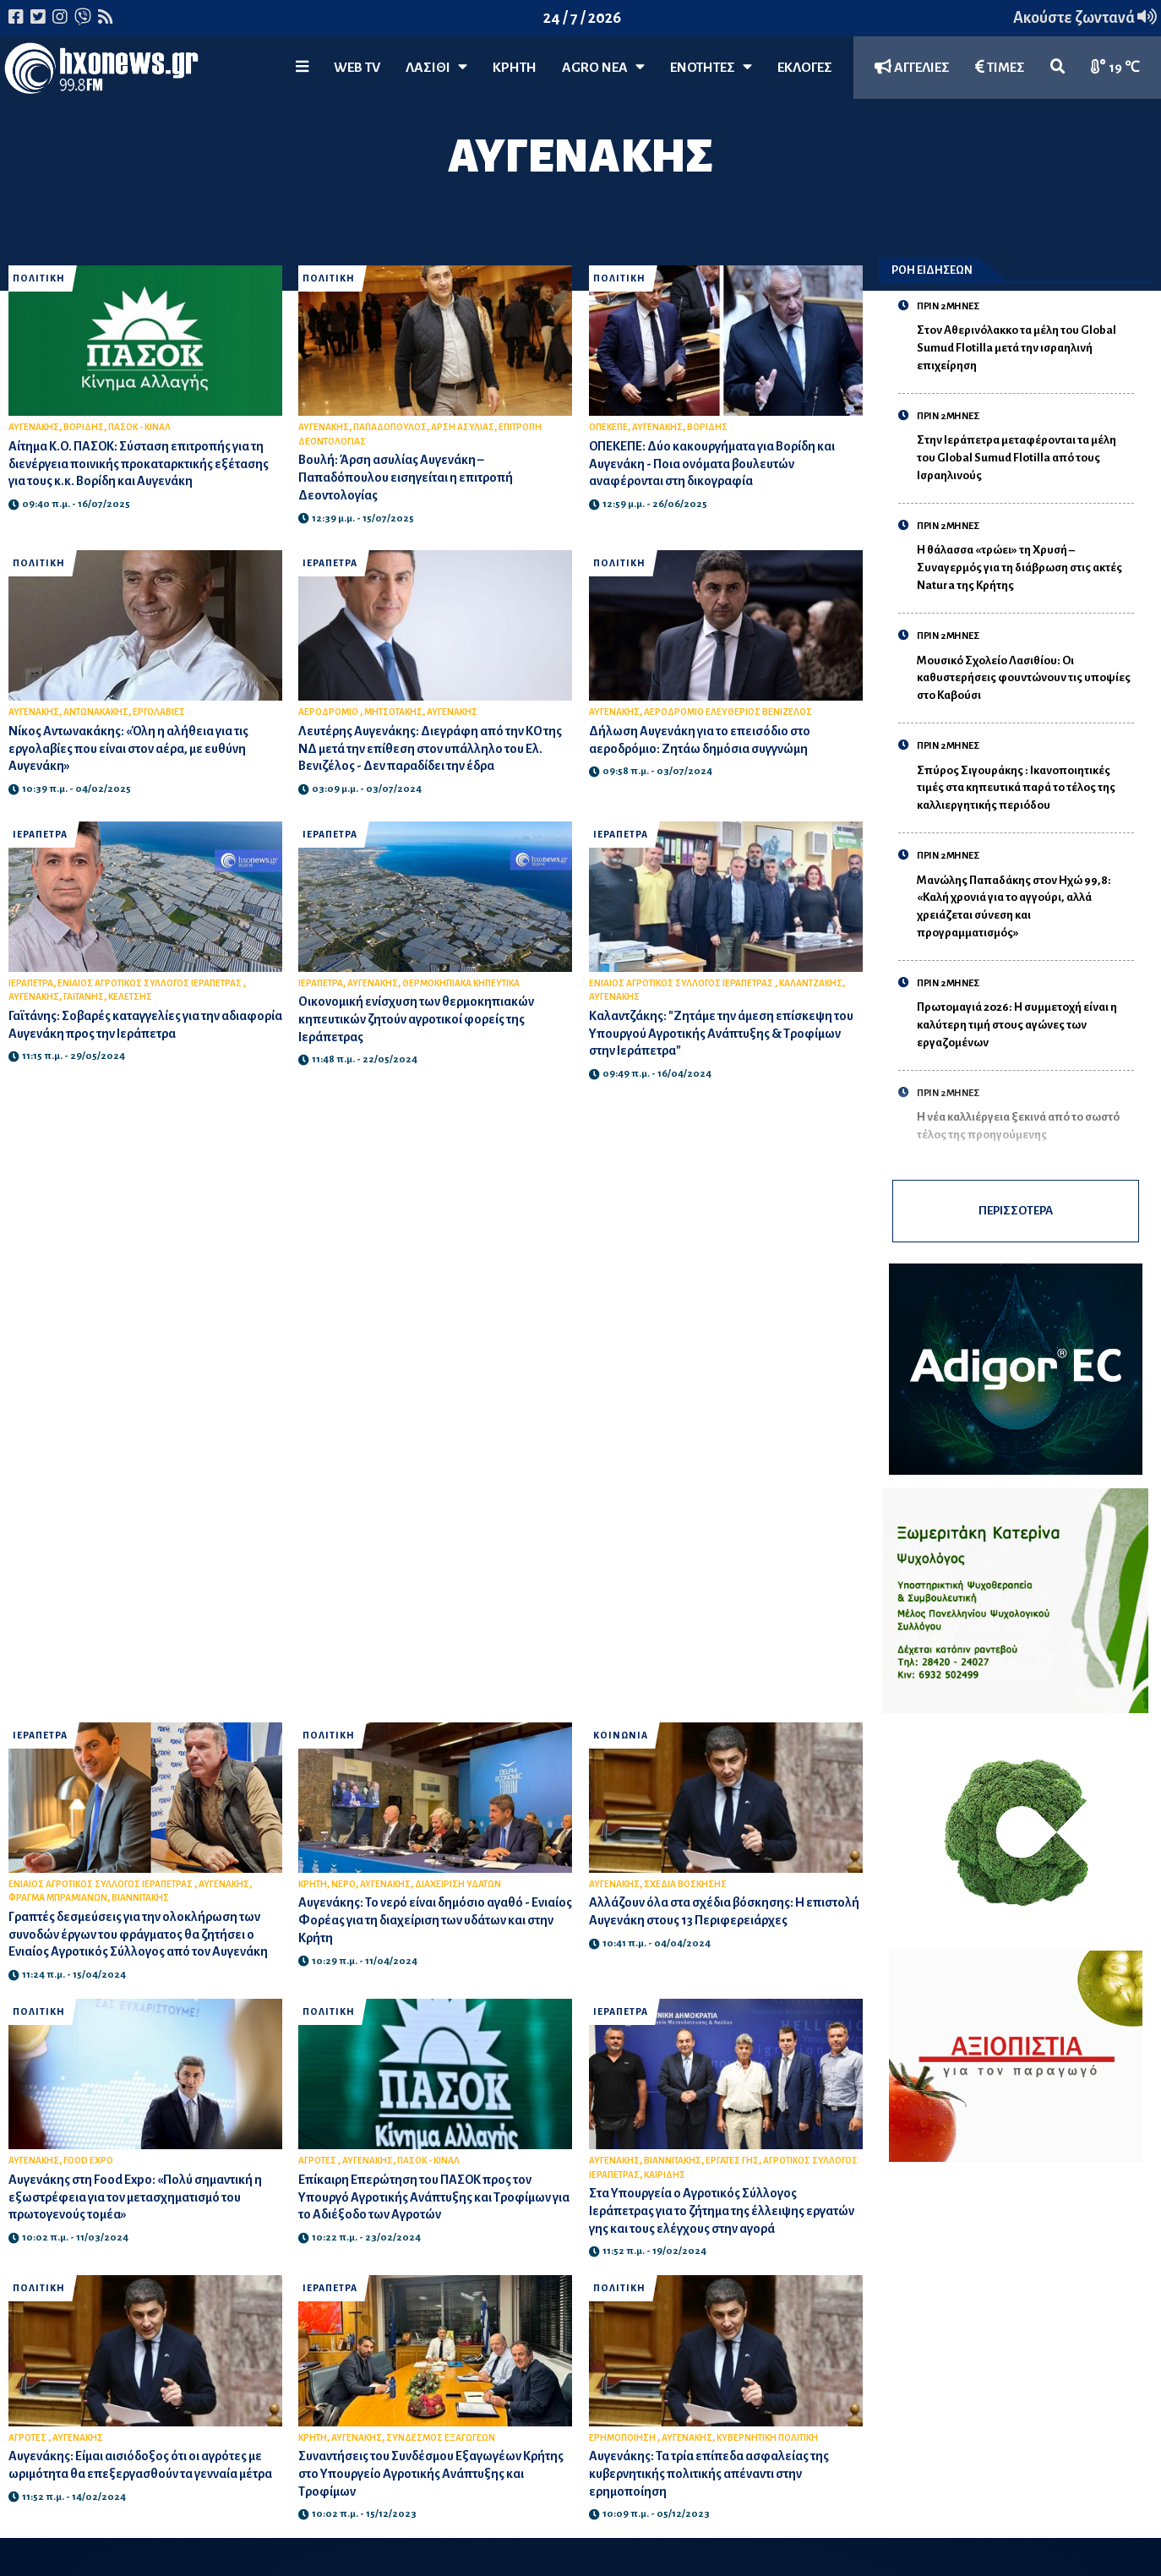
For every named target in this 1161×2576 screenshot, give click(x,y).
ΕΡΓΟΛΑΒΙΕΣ (159, 712)
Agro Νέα (603, 67)
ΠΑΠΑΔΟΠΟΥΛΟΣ (390, 427)
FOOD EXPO (88, 2160)
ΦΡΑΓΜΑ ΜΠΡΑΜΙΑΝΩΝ (57, 1897)
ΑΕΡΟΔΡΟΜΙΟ (329, 712)
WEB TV (357, 67)
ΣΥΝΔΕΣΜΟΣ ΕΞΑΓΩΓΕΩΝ (440, 2437)
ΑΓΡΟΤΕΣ (318, 2160)
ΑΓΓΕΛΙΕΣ (912, 67)
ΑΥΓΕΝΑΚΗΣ (33, 427)
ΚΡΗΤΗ (515, 67)
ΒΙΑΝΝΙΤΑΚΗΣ (140, 1897)
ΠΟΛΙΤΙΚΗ (39, 278)
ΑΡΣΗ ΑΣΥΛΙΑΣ (462, 427)
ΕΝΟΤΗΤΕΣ (711, 67)
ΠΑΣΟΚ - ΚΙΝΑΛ (139, 427)
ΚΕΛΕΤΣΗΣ (130, 996)
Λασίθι (436, 67)
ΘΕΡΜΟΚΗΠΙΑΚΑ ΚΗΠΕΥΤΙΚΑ (461, 983)
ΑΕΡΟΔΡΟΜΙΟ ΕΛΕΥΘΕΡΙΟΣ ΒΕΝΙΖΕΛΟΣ (728, 712)
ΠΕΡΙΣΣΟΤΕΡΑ (1015, 1210)
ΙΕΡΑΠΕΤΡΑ (330, 563)
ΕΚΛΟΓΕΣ (804, 67)
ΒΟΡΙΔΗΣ (83, 427)
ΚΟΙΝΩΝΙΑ (620, 1735)
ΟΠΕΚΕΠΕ (608, 427)
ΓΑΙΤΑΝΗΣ (83, 996)
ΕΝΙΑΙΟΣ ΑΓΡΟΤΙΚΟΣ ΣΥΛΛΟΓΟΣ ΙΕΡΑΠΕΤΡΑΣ (150, 983)
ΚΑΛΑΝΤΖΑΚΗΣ (810, 983)
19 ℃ (1115, 67)
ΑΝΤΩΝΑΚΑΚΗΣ (95, 712)
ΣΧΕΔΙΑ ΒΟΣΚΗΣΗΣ (685, 1884)
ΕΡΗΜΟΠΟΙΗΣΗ (623, 2437)
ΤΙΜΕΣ (1000, 67)
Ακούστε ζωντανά (1085, 17)
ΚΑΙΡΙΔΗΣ (664, 2175)
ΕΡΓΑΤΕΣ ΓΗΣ (732, 2160)
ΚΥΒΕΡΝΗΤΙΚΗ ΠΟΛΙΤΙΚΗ (767, 2437)
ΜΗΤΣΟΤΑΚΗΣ (393, 712)
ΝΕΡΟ (343, 1884)
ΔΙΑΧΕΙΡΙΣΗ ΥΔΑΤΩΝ (458, 1884)
